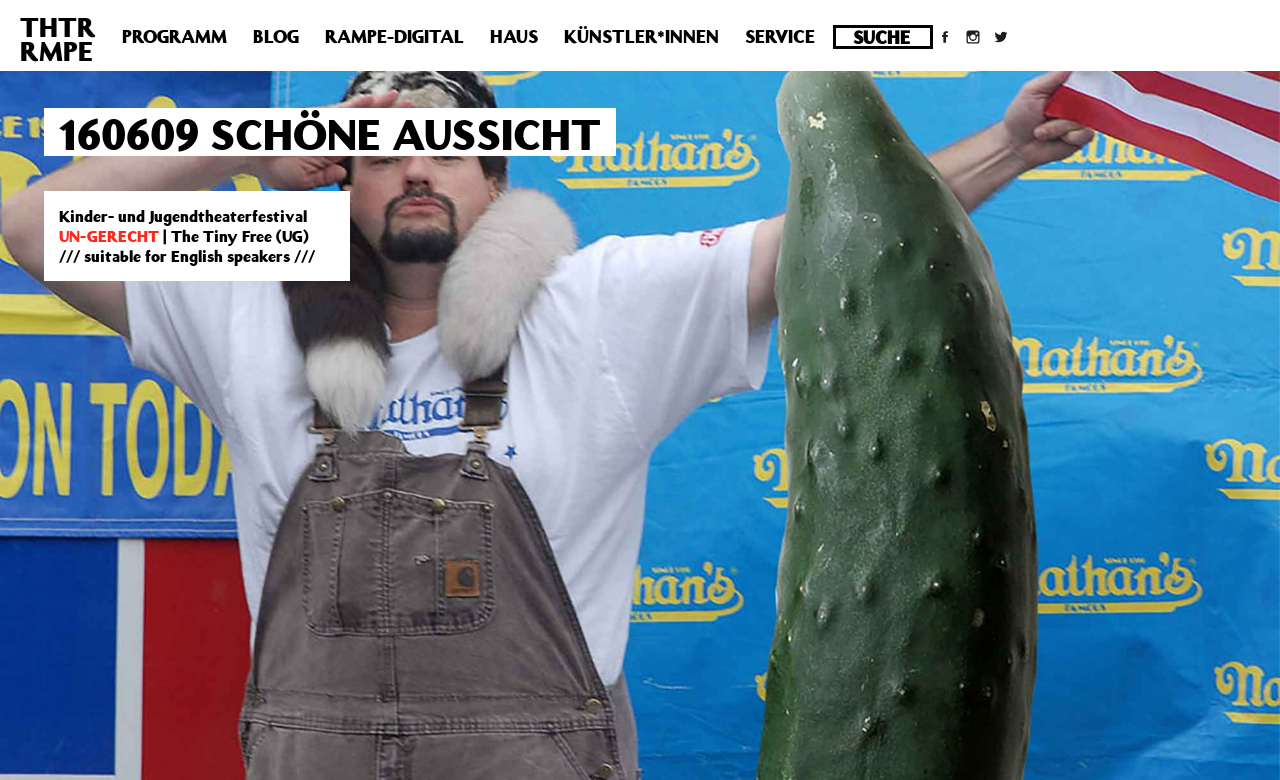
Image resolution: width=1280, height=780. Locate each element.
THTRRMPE (58, 38)
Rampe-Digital (394, 36)
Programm (174, 36)
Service (780, 36)
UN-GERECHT (109, 236)
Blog (276, 36)
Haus (514, 36)
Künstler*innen (641, 36)
